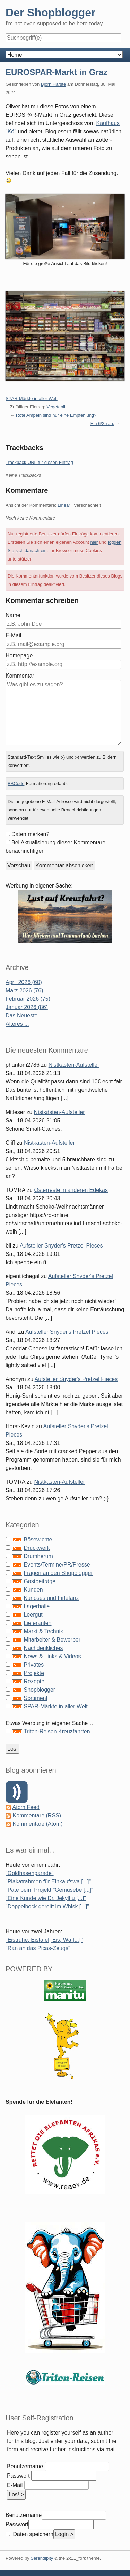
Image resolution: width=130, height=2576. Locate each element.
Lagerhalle (37, 1606)
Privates (34, 1665)
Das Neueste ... (25, 1016)
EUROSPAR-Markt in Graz (56, 72)
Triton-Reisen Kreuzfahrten (57, 1731)
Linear (64, 505)
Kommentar (20, 676)
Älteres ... (17, 1024)
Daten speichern (32, 2534)
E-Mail (13, 635)
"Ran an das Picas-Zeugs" (38, 1948)
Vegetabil (56, 406)
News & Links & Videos (52, 1656)
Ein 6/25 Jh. (102, 423)
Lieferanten (37, 1623)
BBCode (16, 783)
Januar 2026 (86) (27, 1007)
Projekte (34, 1673)
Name (13, 615)
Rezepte (34, 1681)
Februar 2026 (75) (28, 999)
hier (94, 542)
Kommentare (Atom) (37, 1824)
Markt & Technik (43, 1631)
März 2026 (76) (24, 990)
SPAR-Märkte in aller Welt (32, 398)
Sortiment (35, 1698)
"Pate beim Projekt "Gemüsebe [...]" (49, 1890)
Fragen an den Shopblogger (58, 1573)
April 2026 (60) (24, 982)
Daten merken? (30, 834)
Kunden (33, 1590)
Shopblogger (39, 1690)
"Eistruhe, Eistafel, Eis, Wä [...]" (44, 1940)
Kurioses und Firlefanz (51, 1598)
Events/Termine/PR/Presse (57, 1565)
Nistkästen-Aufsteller (74, 1065)
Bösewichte (38, 1540)
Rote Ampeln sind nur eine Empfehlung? (56, 415)
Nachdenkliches (43, 1648)
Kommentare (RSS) (36, 1815)
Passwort (18, 2476)
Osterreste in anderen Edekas (71, 1190)
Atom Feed (26, 1807)
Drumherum (38, 1556)
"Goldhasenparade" (30, 1873)
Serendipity (42, 2558)
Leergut (33, 1615)
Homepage (19, 656)
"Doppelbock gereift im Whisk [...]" (47, 1906)
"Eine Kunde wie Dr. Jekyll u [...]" (46, 1898)
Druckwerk (37, 1548)
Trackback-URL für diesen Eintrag (39, 462)
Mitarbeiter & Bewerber (52, 1640)
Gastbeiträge (39, 1581)
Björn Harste (53, 84)
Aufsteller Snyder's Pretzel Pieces (61, 1246)
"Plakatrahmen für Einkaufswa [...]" (48, 1881)
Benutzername (25, 2466)
